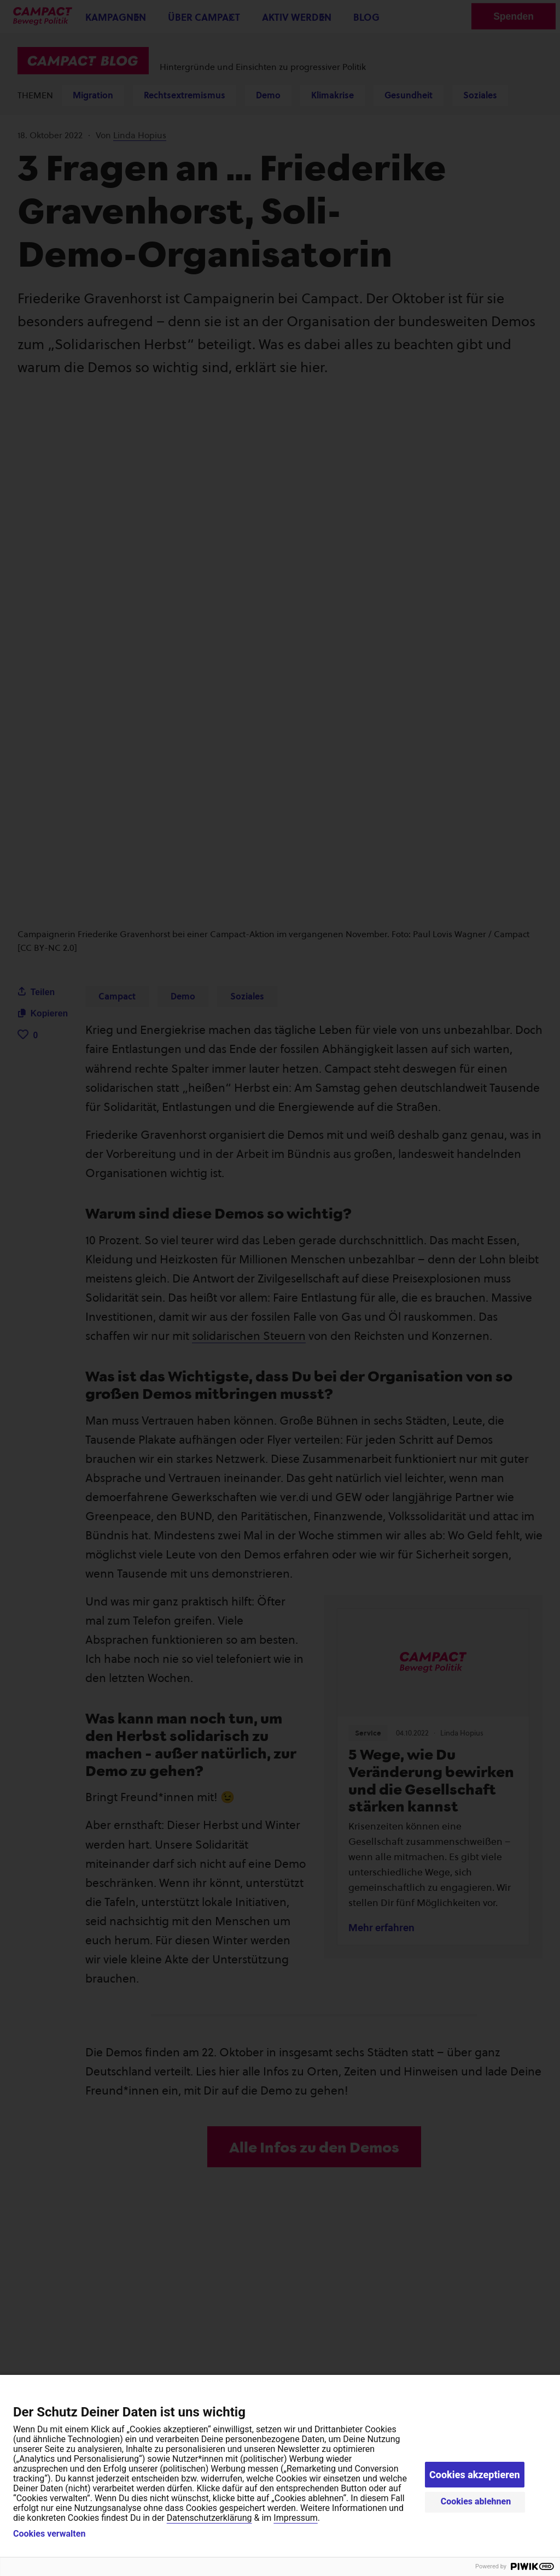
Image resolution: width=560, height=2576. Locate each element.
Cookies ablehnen (476, 2501)
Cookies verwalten (49, 2534)
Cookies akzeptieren (474, 2474)
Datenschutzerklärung (209, 2518)
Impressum (295, 2518)
